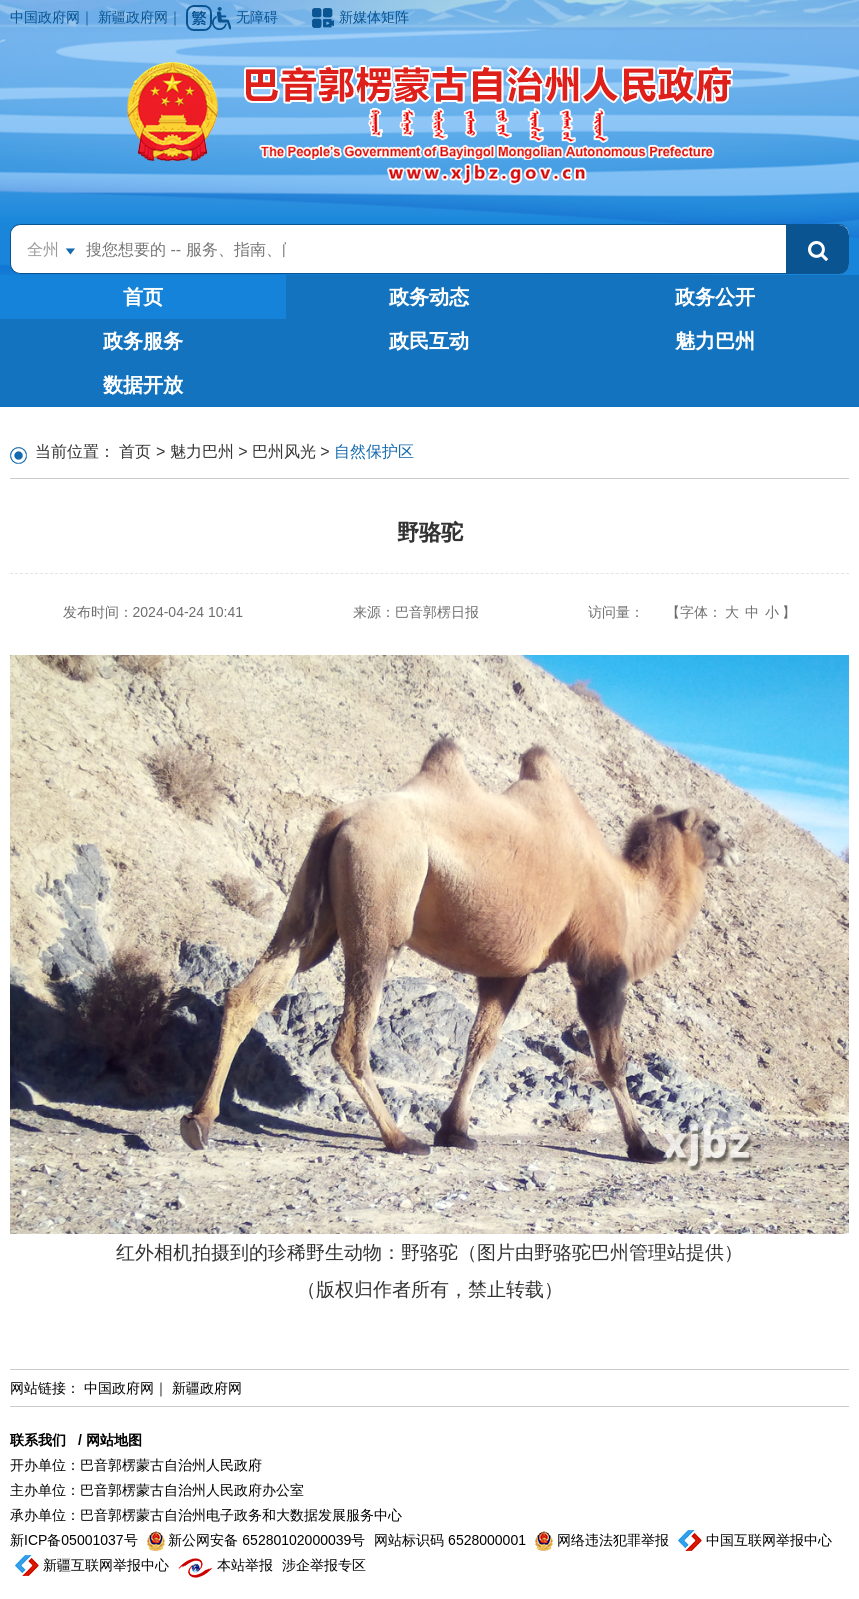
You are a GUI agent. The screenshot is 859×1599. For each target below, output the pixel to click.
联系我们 (38, 1440)
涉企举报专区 (324, 1565)
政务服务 (143, 341)
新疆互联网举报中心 (94, 1565)
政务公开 (715, 297)
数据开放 (143, 385)
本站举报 (227, 1565)
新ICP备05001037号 (76, 1540)
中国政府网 (45, 17)
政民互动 (429, 341)
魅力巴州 (715, 341)
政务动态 (429, 297)
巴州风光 (284, 451)
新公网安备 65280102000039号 (258, 1540)
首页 (143, 297)
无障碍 (247, 17)
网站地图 (114, 1440)
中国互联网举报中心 (755, 1540)
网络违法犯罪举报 (604, 1540)
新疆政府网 (133, 17)
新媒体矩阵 (360, 17)
